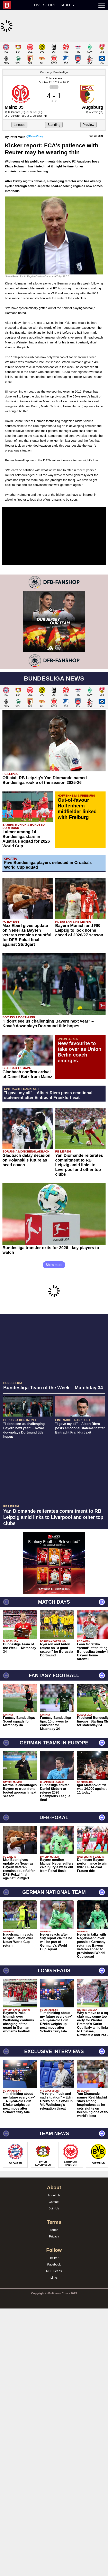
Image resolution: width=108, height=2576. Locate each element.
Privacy (54, 2345)
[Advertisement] (54, 697)
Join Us (54, 2317)
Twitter (54, 2366)
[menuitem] (9, 5)
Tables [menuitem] (67, 5)
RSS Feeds (54, 2379)
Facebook (54, 2373)
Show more (54, 1319)
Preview (88, 124)
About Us (54, 2303)
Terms (54, 2338)
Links (53, 2386)
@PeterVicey (34, 136)
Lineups (19, 124)
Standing (53, 124)
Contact (54, 2310)
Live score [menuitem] (45, 5)
